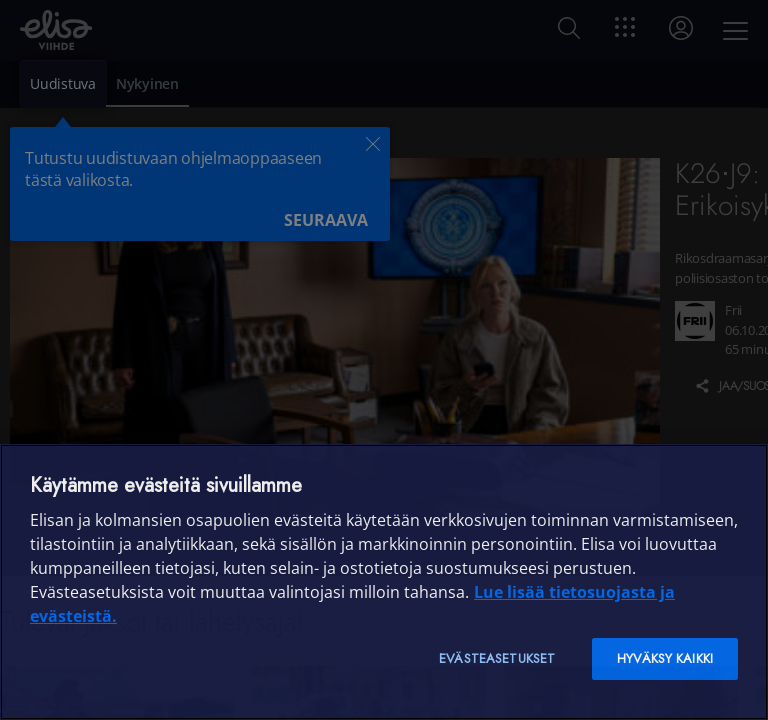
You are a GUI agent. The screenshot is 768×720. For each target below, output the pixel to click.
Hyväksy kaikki (665, 658)
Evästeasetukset (497, 658)
